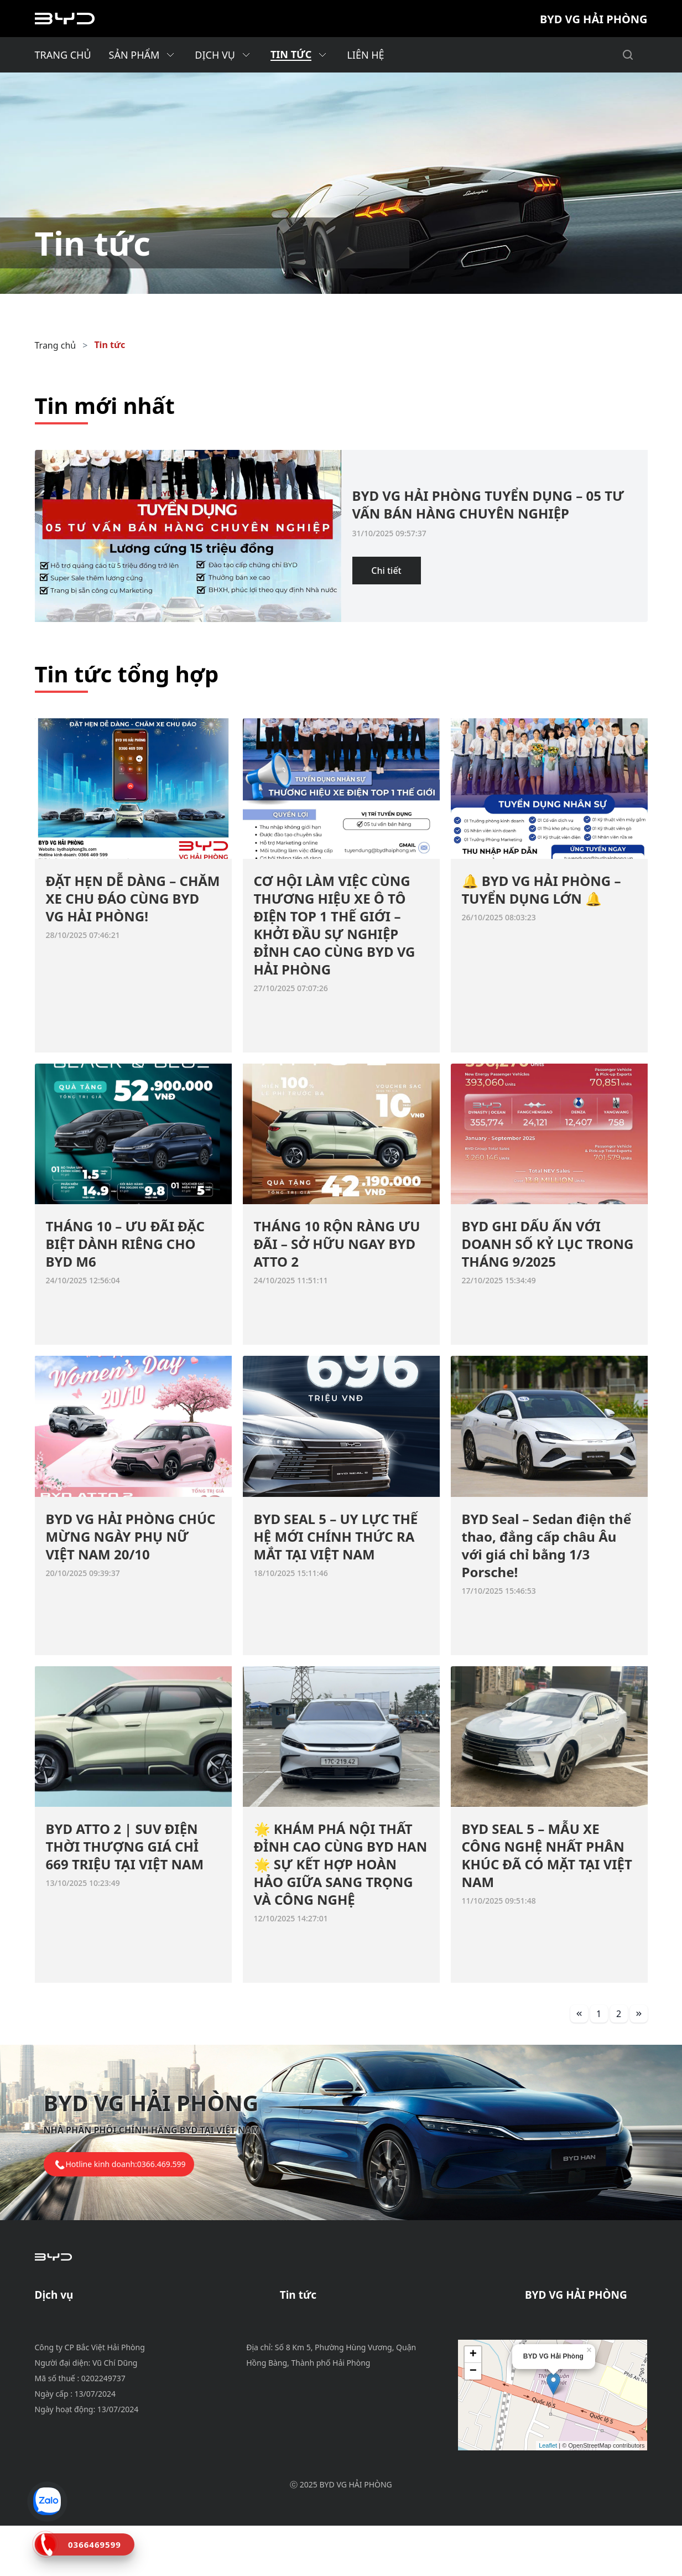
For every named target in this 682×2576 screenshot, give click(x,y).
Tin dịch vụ (302, 2333)
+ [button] (473, 2407)
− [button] (473, 2424)
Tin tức (109, 345)
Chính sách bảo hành (79, 2333)
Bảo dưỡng (58, 2320)
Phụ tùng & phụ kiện (78, 2346)
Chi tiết (386, 570)
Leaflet (548, 2498)
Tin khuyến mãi (312, 2320)
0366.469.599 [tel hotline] (161, 2164)
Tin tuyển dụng (311, 2346)
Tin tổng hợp (307, 2360)
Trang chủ (55, 345)
